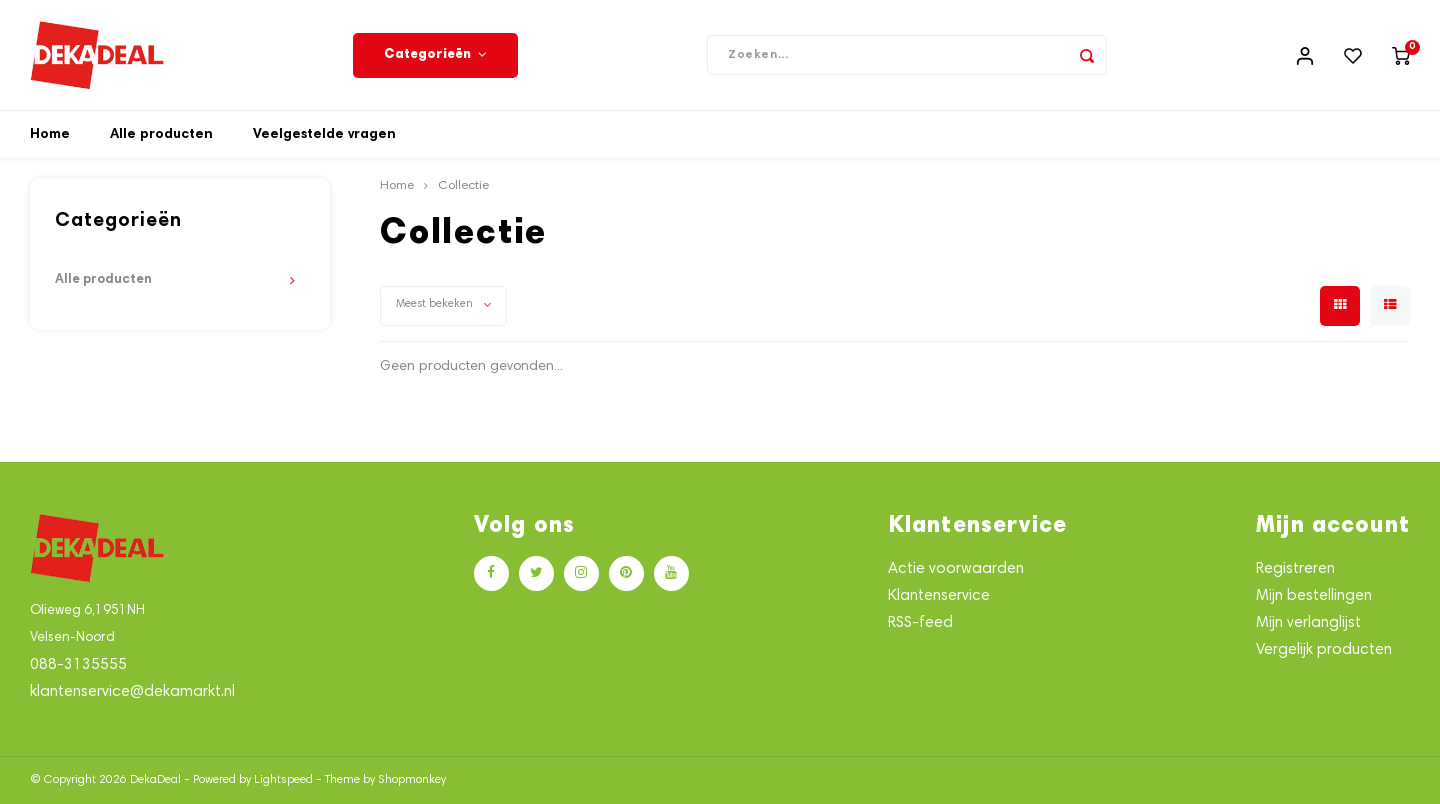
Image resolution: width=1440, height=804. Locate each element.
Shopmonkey (412, 780)
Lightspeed (283, 780)
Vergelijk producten (1324, 650)
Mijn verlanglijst (1308, 623)
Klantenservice (939, 596)
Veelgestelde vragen (324, 135)
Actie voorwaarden (956, 569)
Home (50, 135)
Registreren (1295, 569)
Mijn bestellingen (1314, 596)
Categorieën (435, 55)
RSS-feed (920, 623)
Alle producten (161, 135)
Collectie (463, 186)
